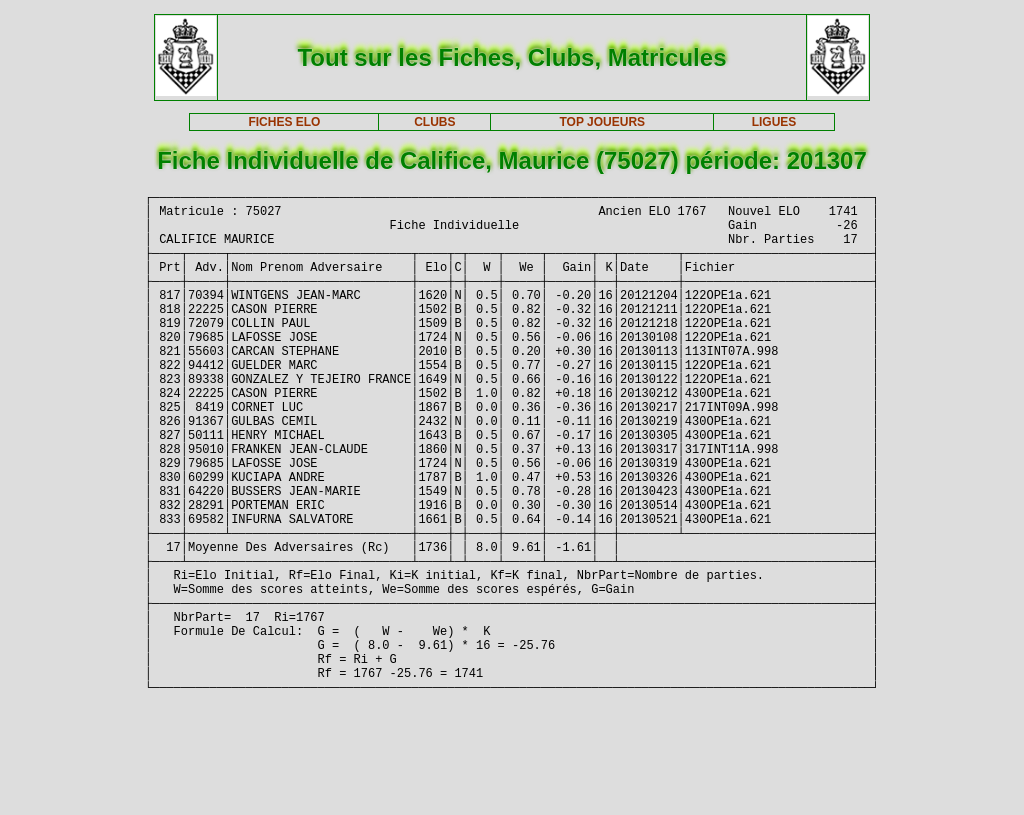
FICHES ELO (284, 122)
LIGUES (774, 122)
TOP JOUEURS (603, 122)
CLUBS (434, 122)
